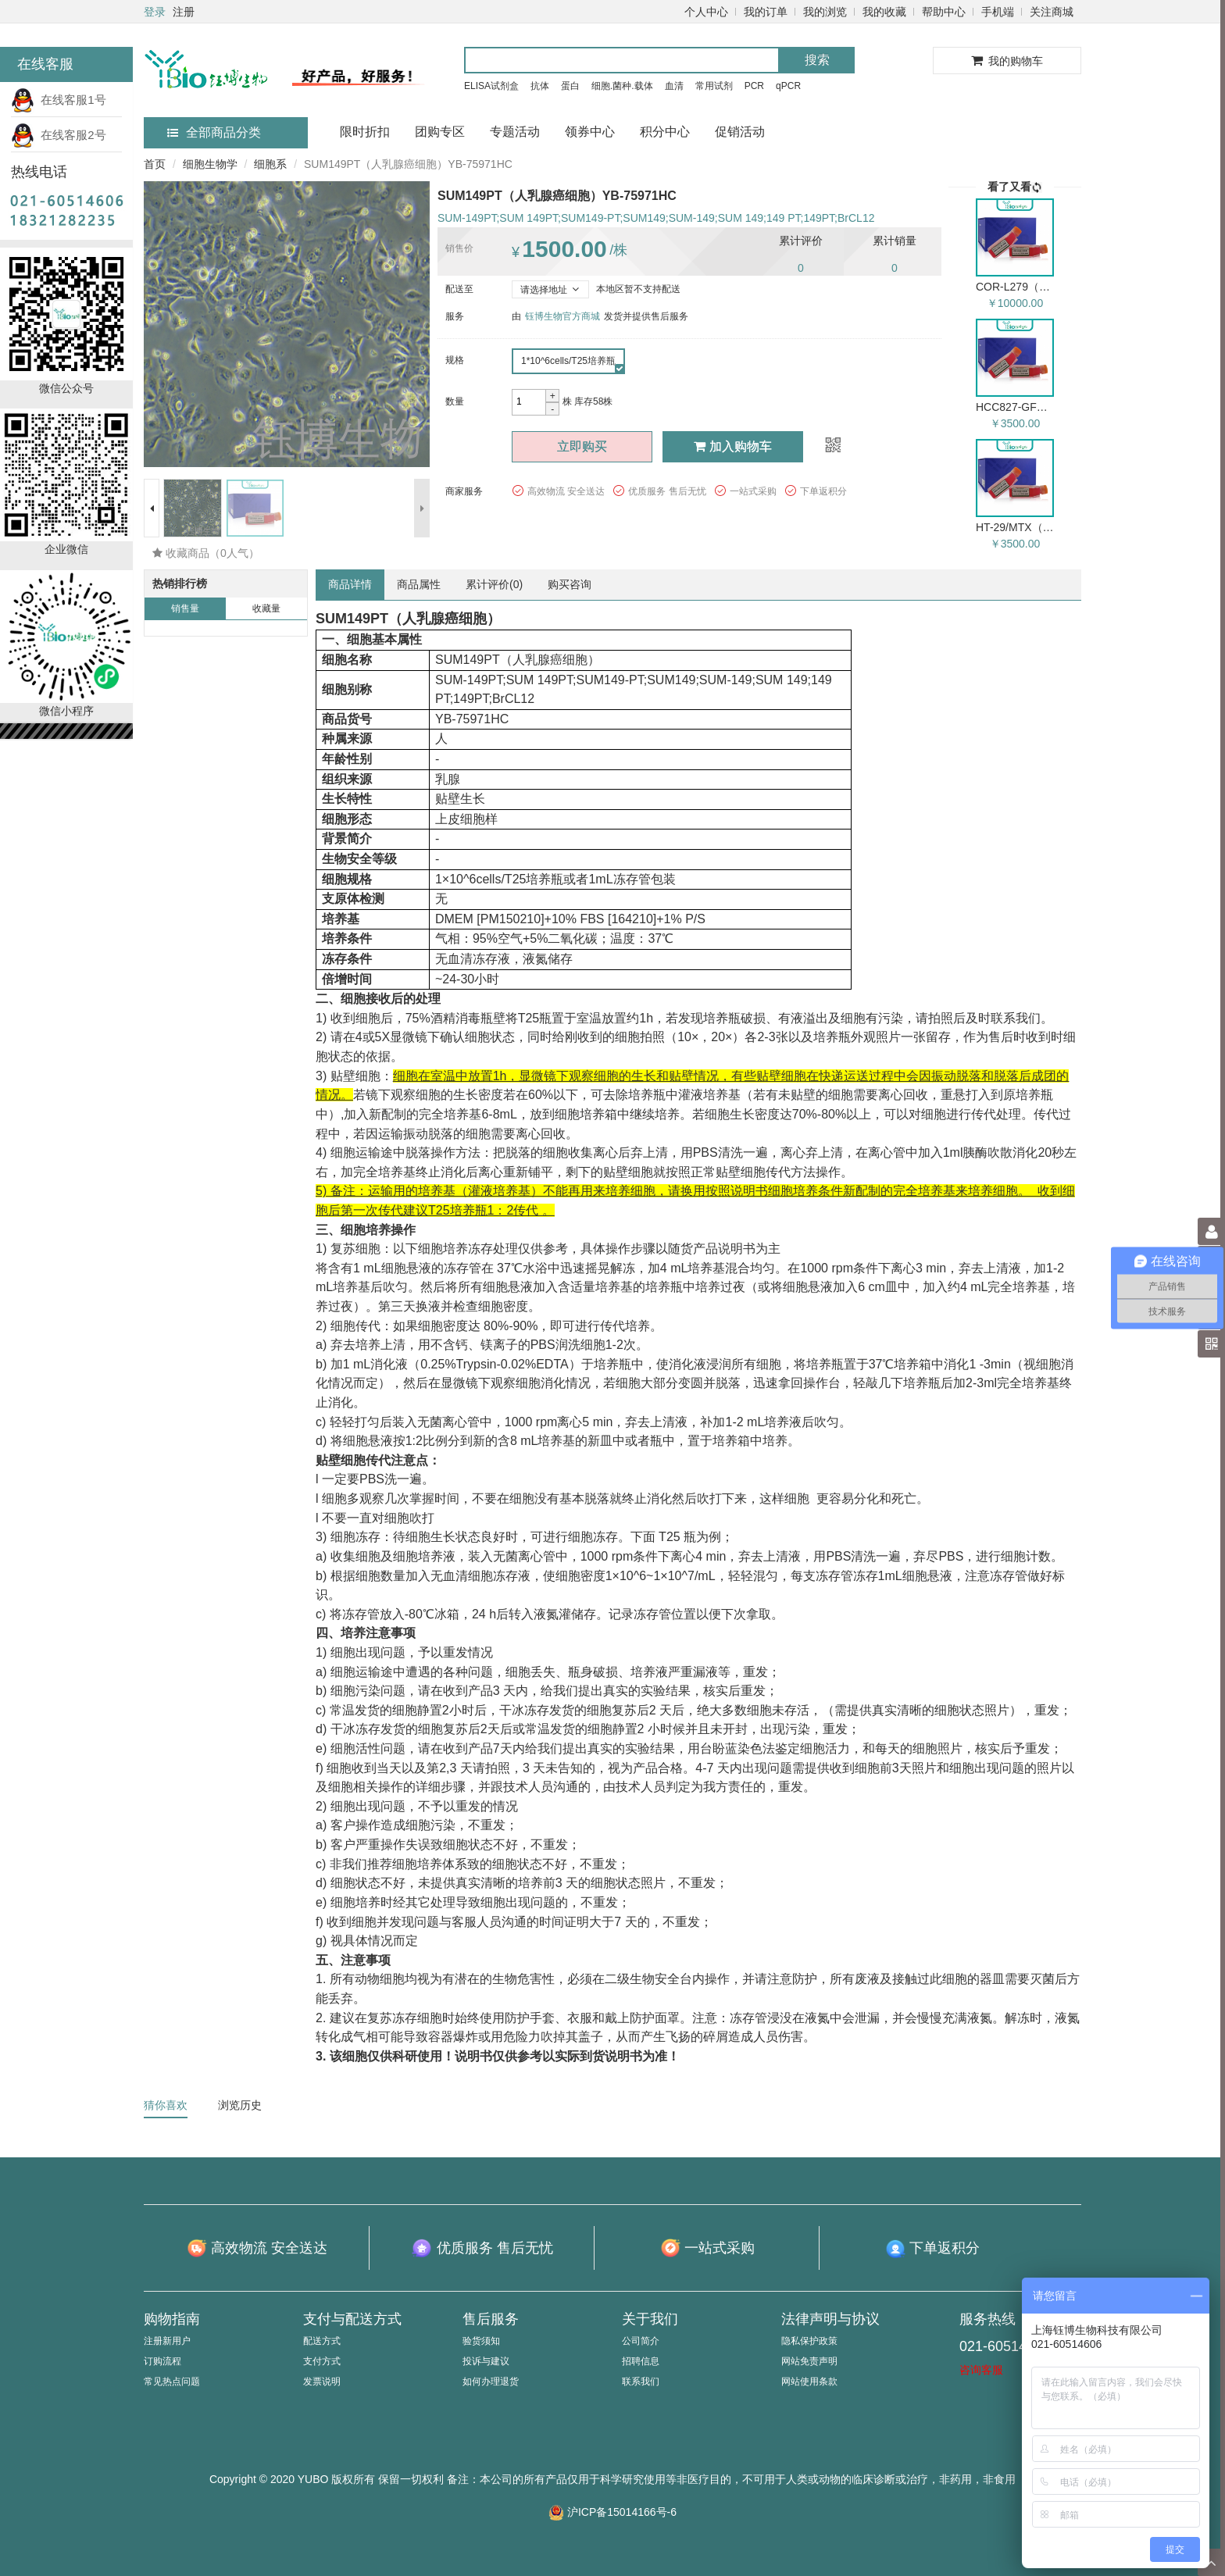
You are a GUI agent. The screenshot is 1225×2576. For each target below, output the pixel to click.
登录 (155, 11)
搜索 (817, 59)
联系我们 (640, 2381)
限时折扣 (365, 131)
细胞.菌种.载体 (622, 85)
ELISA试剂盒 (491, 85)
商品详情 (350, 584)
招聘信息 (640, 2361)
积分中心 (665, 131)
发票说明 (322, 2381)
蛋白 (570, 85)
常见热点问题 (172, 2381)
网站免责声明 (809, 2361)
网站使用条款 (809, 2381)
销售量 (185, 608)
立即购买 (582, 446)
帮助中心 (944, 11)
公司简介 (640, 2340)
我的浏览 (825, 11)
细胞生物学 (210, 164)
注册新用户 (167, 2340)
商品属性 (419, 584)
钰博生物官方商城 (562, 316)
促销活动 (740, 131)
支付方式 (322, 2361)
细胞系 (270, 164)
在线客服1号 (58, 99)
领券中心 (590, 131)
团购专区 (440, 131)
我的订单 (766, 11)
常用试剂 (714, 85)
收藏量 (266, 608)
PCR (754, 85)
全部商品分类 (214, 132)
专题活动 (515, 131)
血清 (674, 85)
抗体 (539, 85)
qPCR (788, 85)
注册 (184, 11)
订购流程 (162, 2361)
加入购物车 (733, 446)
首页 (155, 164)
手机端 (997, 11)
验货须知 (481, 2340)
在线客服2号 (58, 134)
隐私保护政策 (809, 2340)
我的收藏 (884, 11)
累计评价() (494, 584)
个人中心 (706, 11)
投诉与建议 (485, 2361)
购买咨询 (569, 584)
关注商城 (1051, 11)
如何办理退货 (490, 2381)
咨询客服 (981, 2370)
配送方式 (322, 2340)
